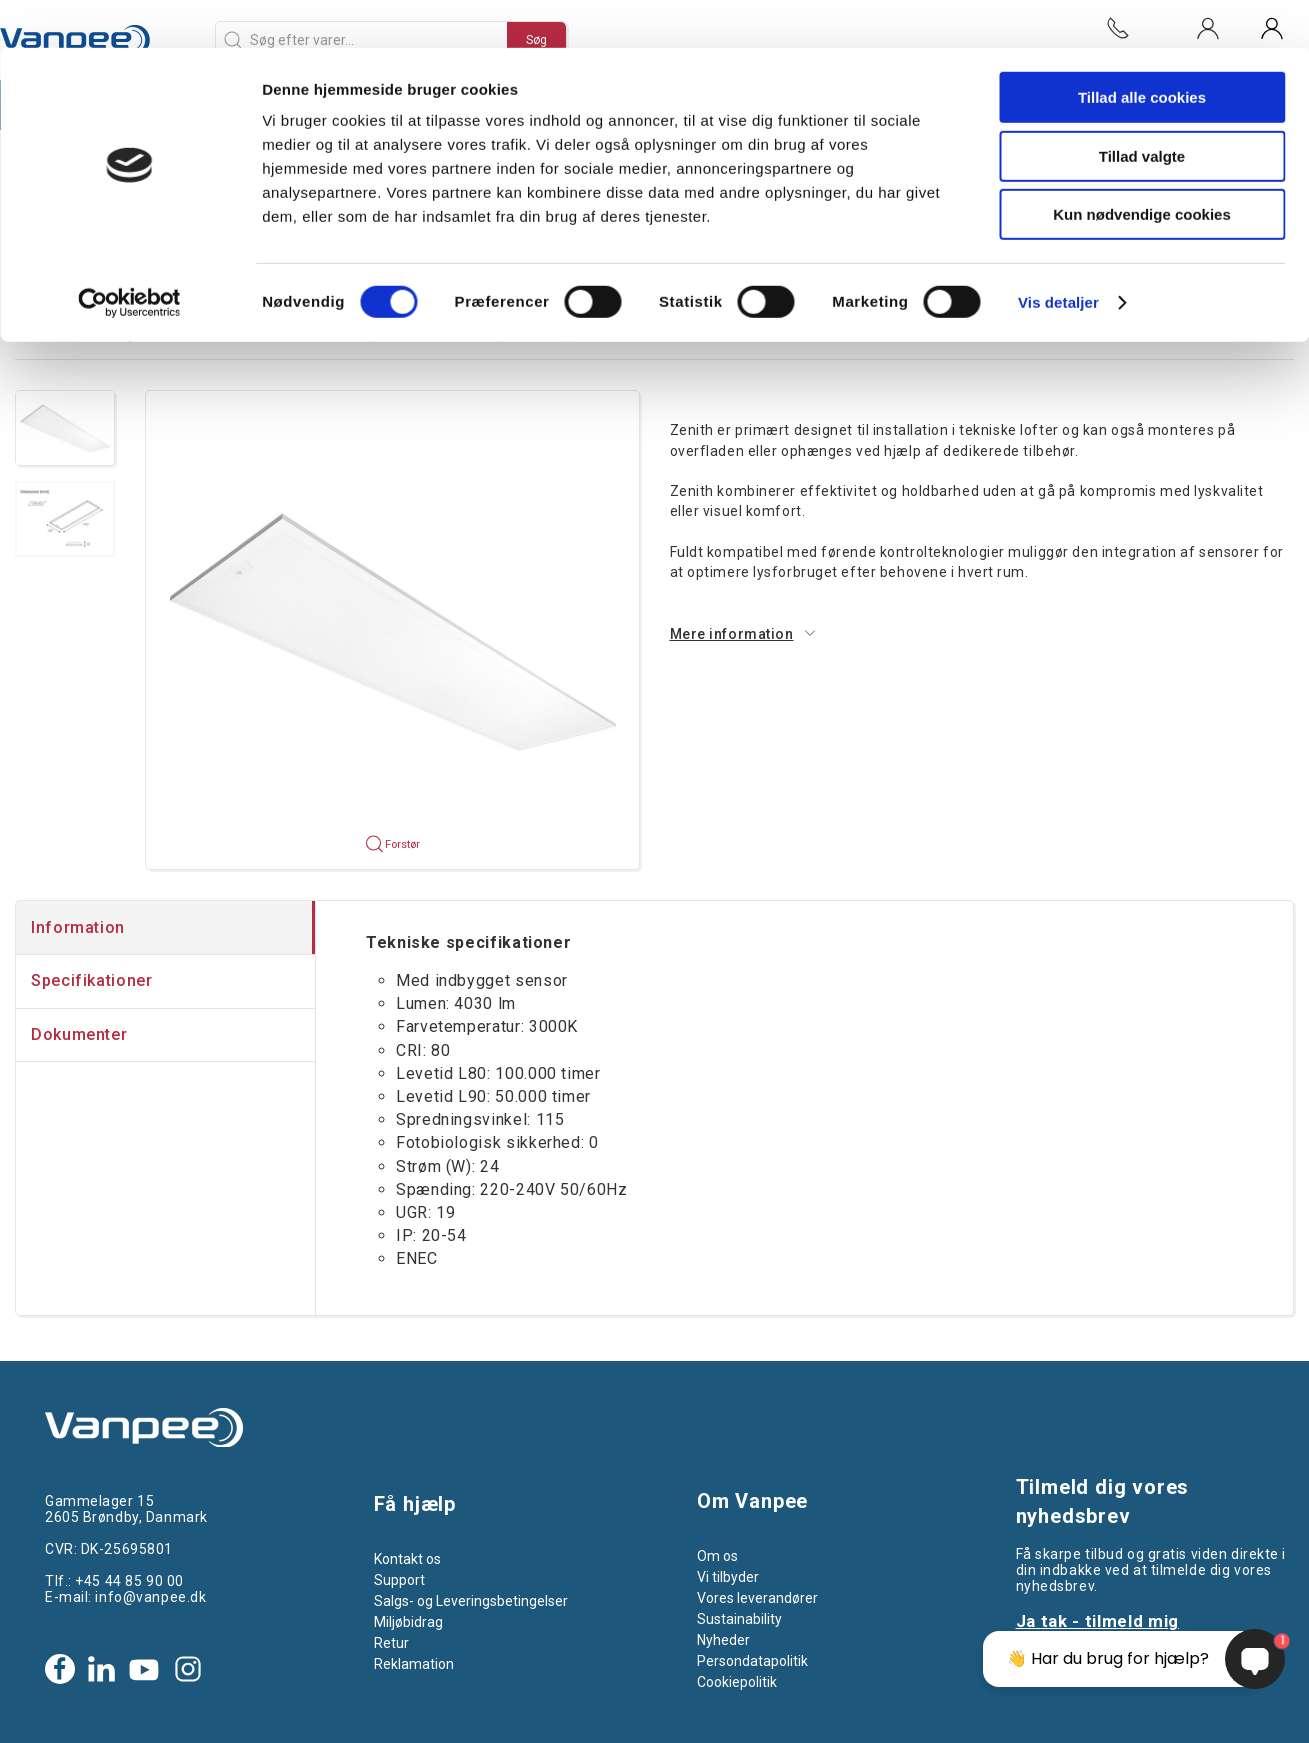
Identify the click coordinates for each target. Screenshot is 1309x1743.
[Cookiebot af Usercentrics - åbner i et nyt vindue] (129, 255)
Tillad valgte (1142, 108)
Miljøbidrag (408, 1622)
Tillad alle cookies (1142, 49)
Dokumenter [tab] (79, 1034)
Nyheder (723, 1640)
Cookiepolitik (737, 1682)
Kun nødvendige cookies (1142, 166)
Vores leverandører (757, 1598)
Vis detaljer (1058, 254)
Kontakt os (407, 1559)
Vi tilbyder (728, 1577)
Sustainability (739, 1619)
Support (399, 1580)
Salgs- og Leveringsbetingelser (471, 1601)
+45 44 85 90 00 (129, 1581)
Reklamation (414, 1664)
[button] (65, 428)
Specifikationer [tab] (92, 980)
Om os (717, 1556)
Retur (391, 1643)
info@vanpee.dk (150, 1597)
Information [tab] (78, 927)
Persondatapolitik (752, 1661)
